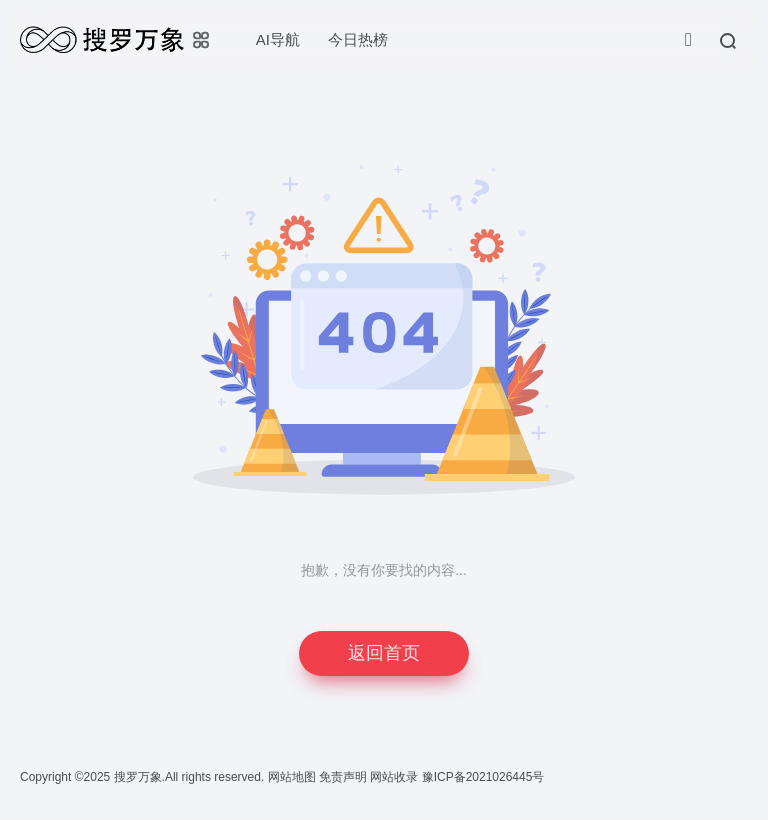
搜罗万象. (137, 777)
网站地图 (293, 777)
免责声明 (344, 777)
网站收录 (395, 777)
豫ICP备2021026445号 (483, 777)
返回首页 (384, 653)
